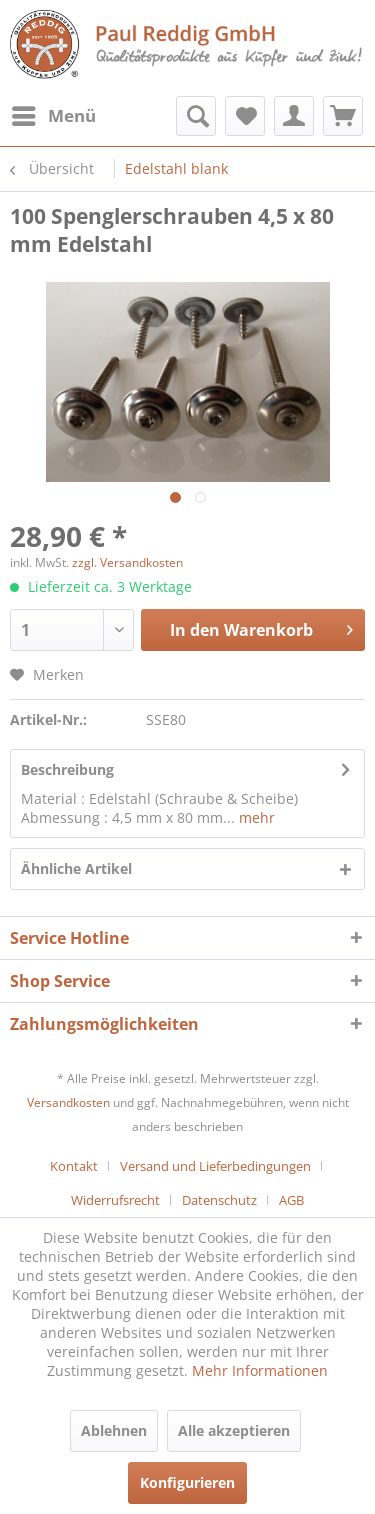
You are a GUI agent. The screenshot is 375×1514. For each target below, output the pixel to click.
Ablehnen (114, 1430)
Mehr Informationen (260, 1370)
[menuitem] (53, 116)
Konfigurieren (187, 1482)
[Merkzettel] (245, 116)
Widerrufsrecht (115, 1200)
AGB (291, 1200)
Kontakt (74, 1166)
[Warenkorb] (343, 116)
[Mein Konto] (294, 116)
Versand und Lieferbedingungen (215, 1166)
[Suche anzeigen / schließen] (196, 116)
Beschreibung (67, 769)
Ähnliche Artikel (76, 868)
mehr (255, 817)
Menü (54, 113)
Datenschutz (219, 1200)
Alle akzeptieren (234, 1430)
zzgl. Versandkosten (127, 562)
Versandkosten (68, 1102)
